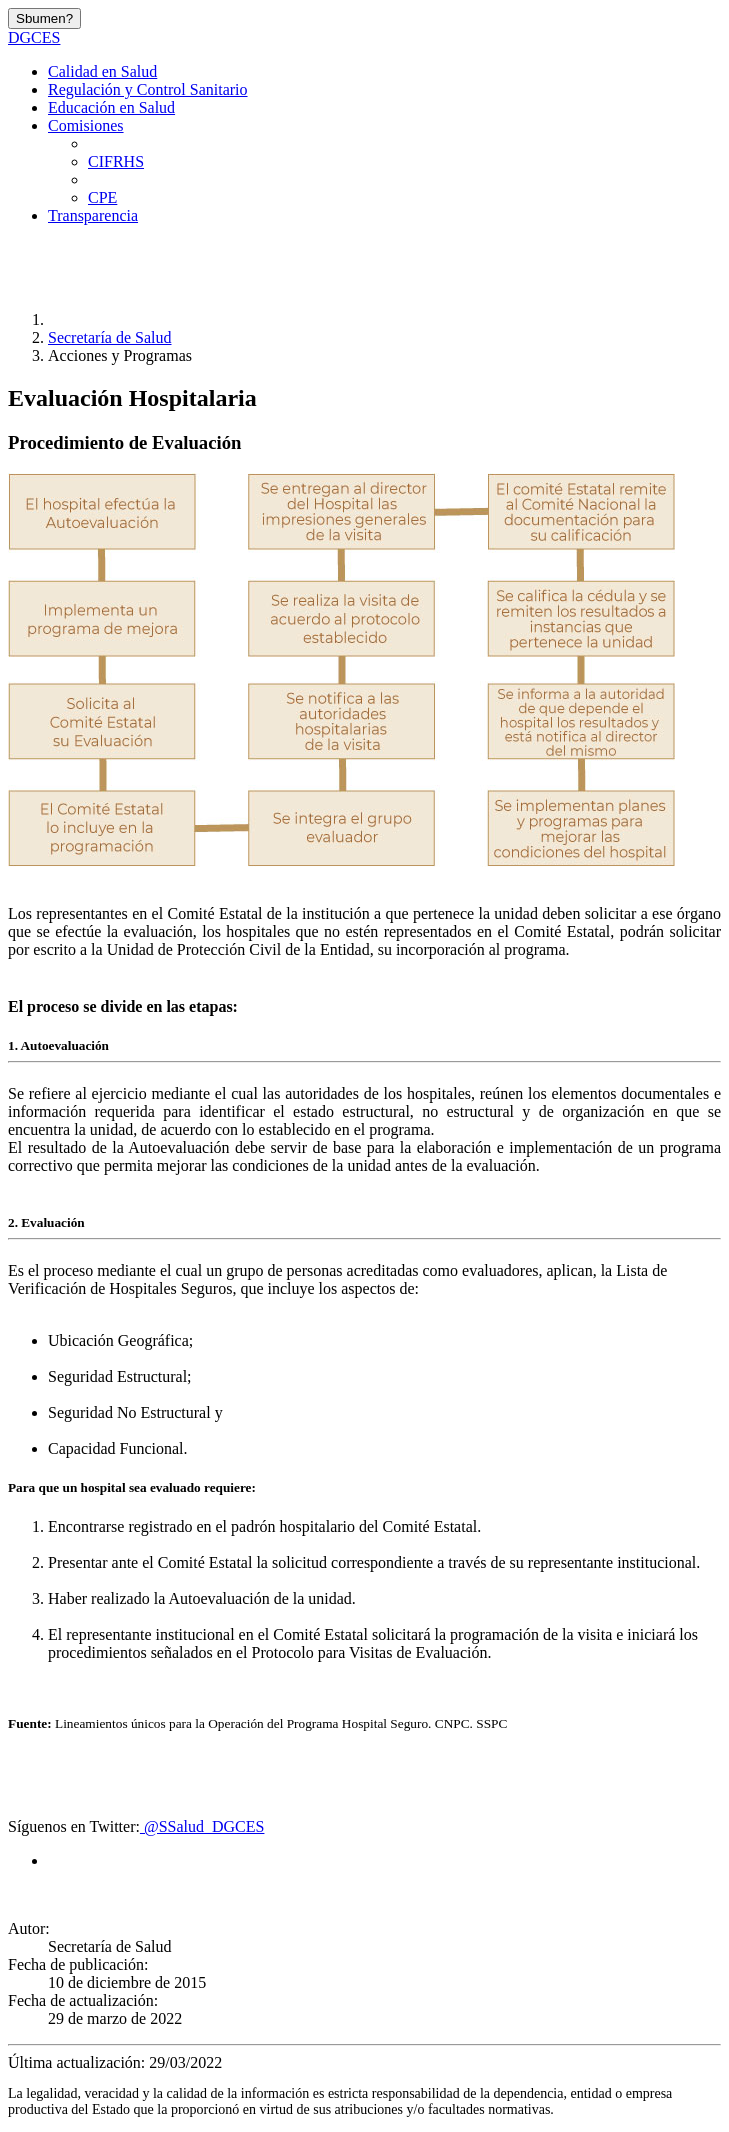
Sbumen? (44, 18)
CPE (102, 197)
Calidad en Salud (102, 71)
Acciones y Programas (120, 355)
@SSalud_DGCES (202, 1826)
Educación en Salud (111, 107)
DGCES (34, 37)
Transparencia (93, 215)
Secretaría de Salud (110, 337)
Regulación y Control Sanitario (148, 89)
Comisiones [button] (86, 125)
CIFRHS (116, 161)
